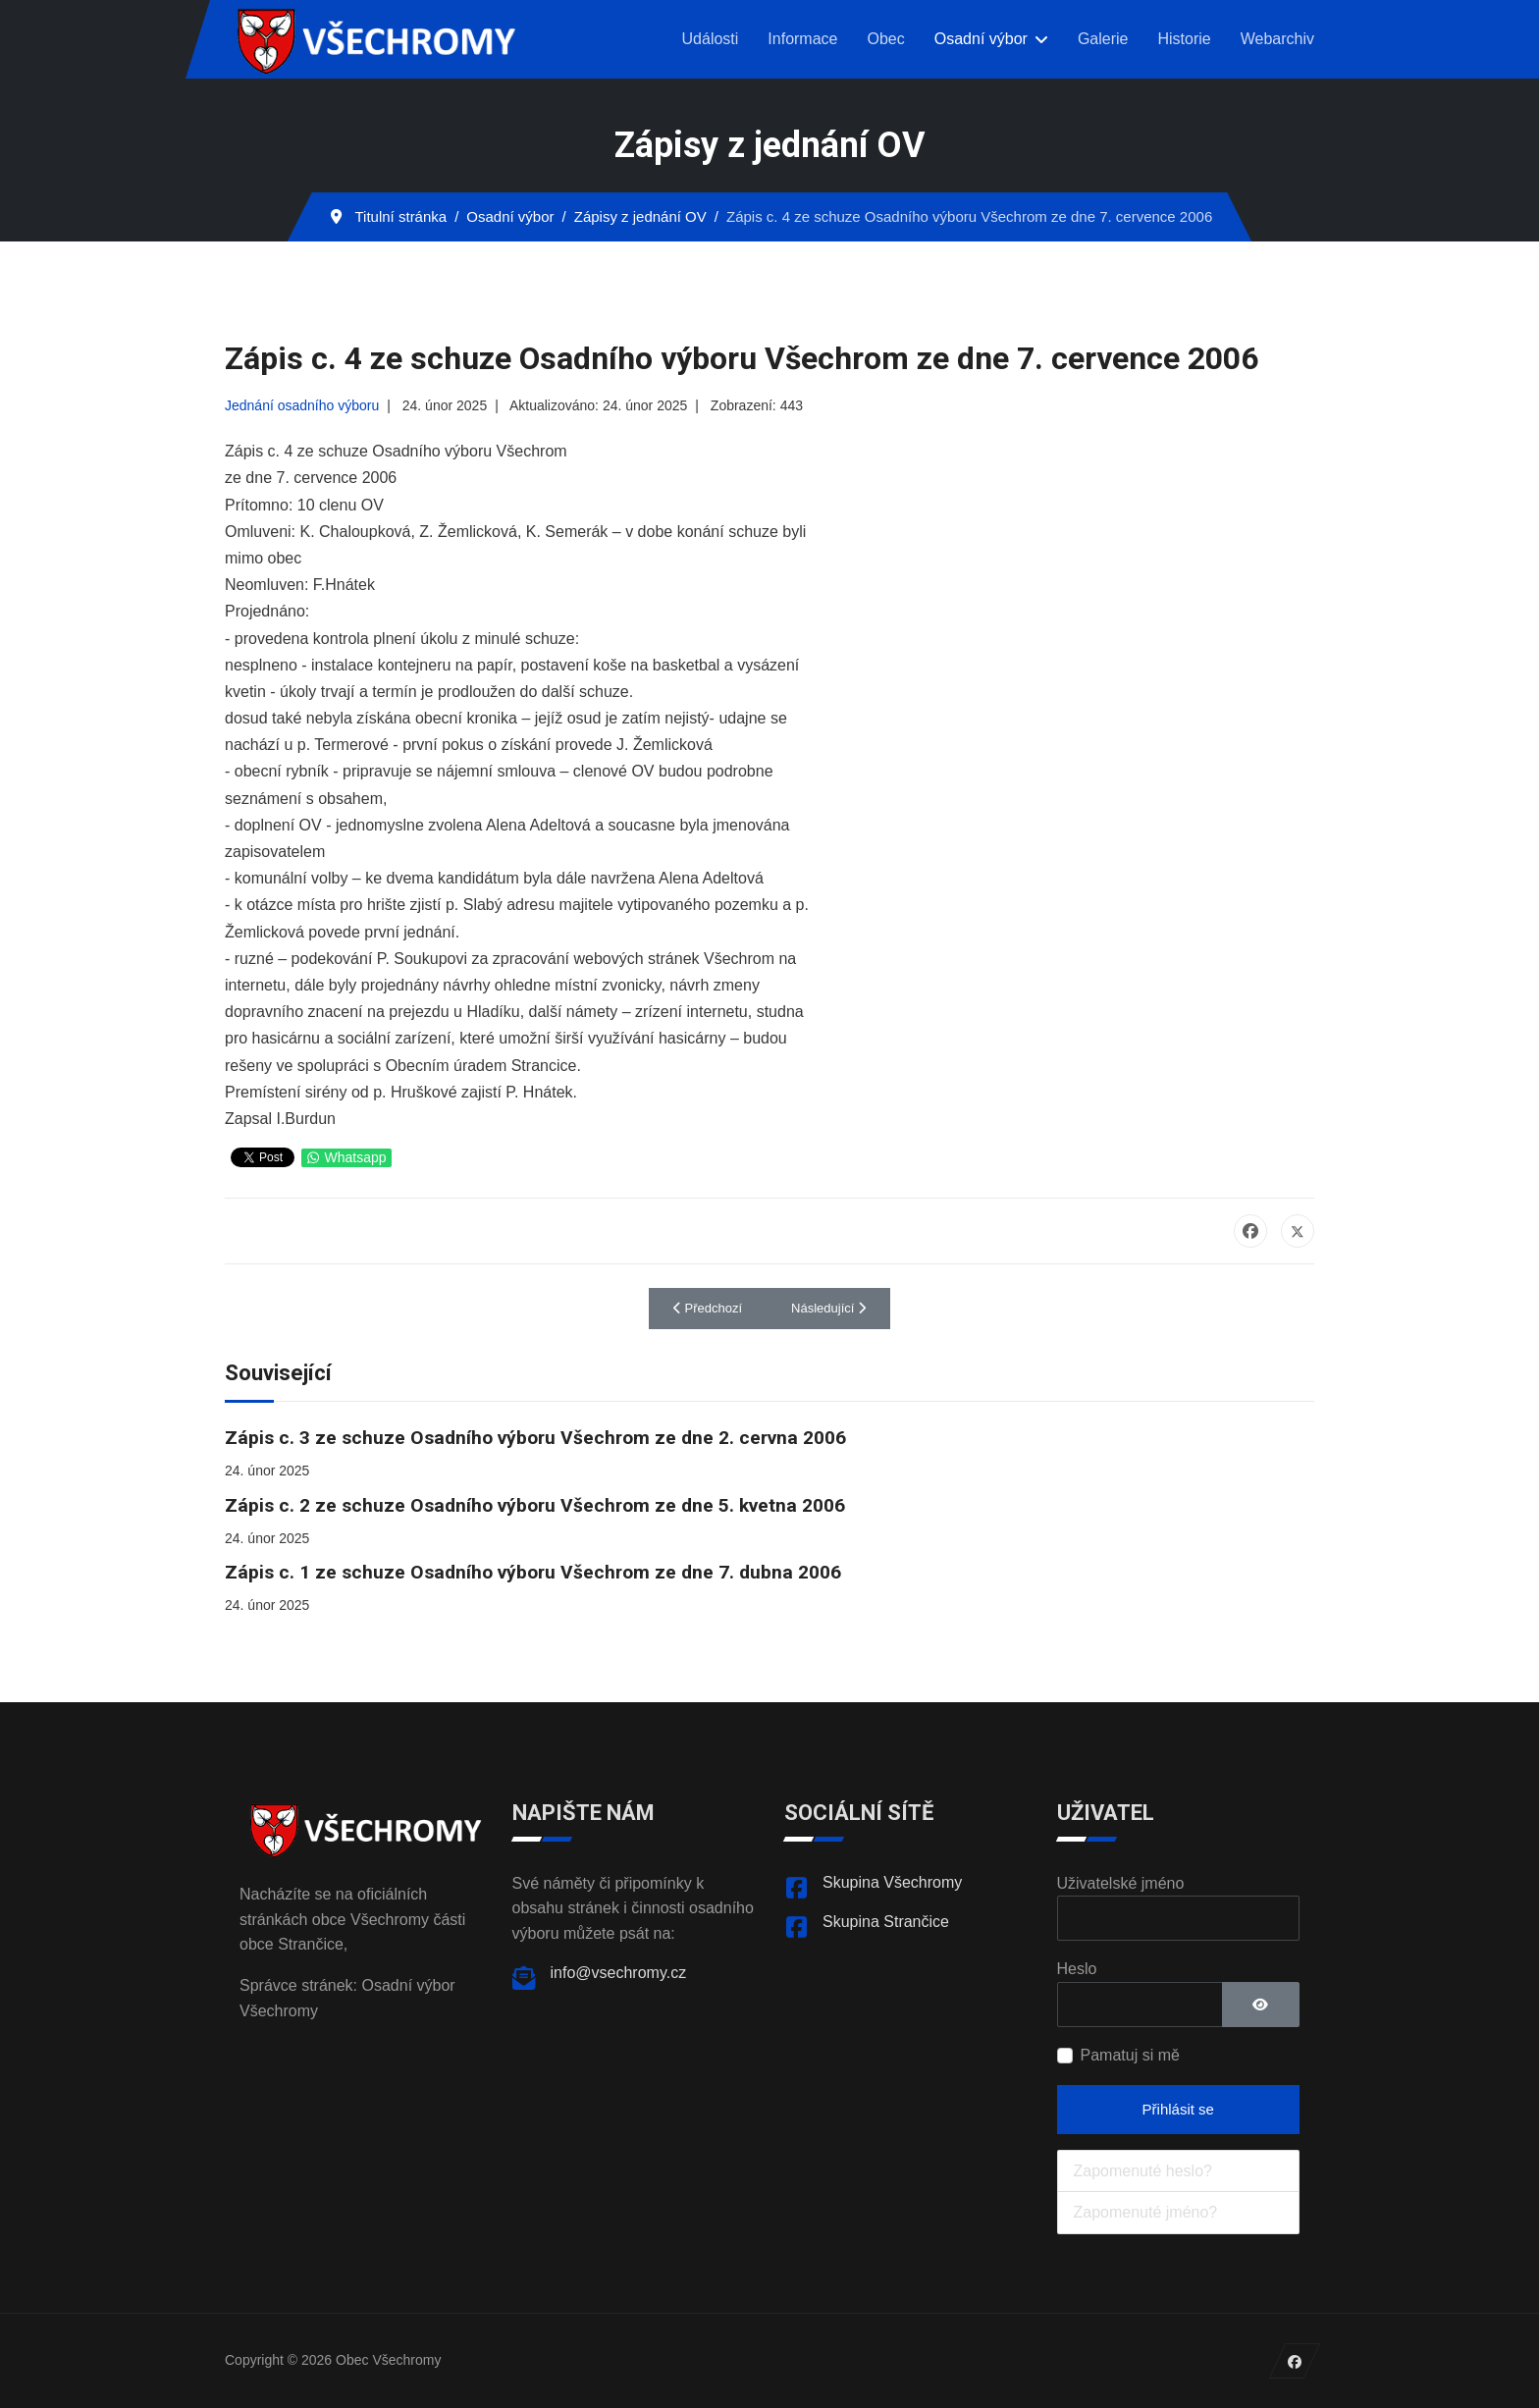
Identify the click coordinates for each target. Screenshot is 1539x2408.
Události (710, 38)
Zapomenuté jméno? (1146, 2212)
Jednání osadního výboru (302, 405)
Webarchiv (1277, 38)
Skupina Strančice (886, 1921)
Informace (802, 38)
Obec (885, 38)
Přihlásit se (1178, 2109)
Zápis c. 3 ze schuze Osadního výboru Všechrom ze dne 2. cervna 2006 (535, 1437)
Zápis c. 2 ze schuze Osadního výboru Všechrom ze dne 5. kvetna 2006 (535, 1505)
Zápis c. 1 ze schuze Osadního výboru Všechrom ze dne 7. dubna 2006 (533, 1572)
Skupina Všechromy (892, 1882)
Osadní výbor (981, 38)
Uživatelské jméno (1121, 1883)
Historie (1183, 38)
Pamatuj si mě (1130, 2055)
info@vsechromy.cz (619, 1972)
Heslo (1077, 1968)
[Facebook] (1295, 2361)
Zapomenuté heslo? (1143, 2171)
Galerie (1103, 38)
